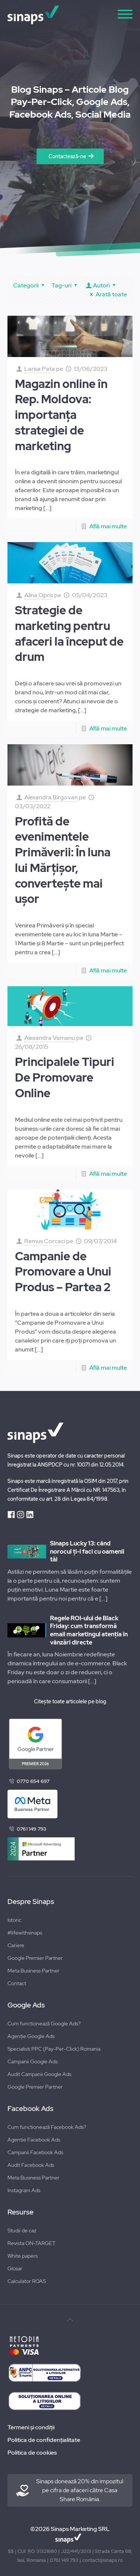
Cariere (15, 1945)
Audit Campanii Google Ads (39, 2074)
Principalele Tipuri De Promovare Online (64, 1077)
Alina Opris (38, 595)
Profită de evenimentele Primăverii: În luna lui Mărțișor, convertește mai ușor (63, 860)
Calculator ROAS (26, 2281)
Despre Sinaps (30, 1901)
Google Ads (26, 2005)
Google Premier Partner (35, 1958)
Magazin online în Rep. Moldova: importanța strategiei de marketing (61, 414)
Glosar (14, 2268)
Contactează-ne (67, 156)
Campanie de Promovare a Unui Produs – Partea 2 (63, 1272)
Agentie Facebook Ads (33, 2139)
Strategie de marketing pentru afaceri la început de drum (69, 633)
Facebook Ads (30, 2108)
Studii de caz (21, 2230)
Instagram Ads (23, 2190)
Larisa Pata (39, 369)
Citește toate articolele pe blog (70, 1701)
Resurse (20, 2212)
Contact (16, 1983)
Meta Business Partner (33, 1970)
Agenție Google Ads (31, 2036)
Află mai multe (108, 526)
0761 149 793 (31, 1829)
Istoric (14, 1920)
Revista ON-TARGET (31, 2243)
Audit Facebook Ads (30, 2165)
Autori (101, 285)
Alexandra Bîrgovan (51, 797)
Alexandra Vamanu (49, 1038)
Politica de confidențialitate (43, 2440)
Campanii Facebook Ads (35, 2152)
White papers (22, 2255)
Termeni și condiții (31, 2427)
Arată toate (107, 294)
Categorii (30, 285)
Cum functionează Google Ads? (44, 2023)
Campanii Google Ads (32, 2061)
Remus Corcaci (44, 1241)
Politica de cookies (32, 2452)
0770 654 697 (33, 1781)
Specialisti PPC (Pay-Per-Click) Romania (53, 2048)
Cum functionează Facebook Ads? (46, 2127)
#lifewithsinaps (24, 1932)
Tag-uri (66, 285)
